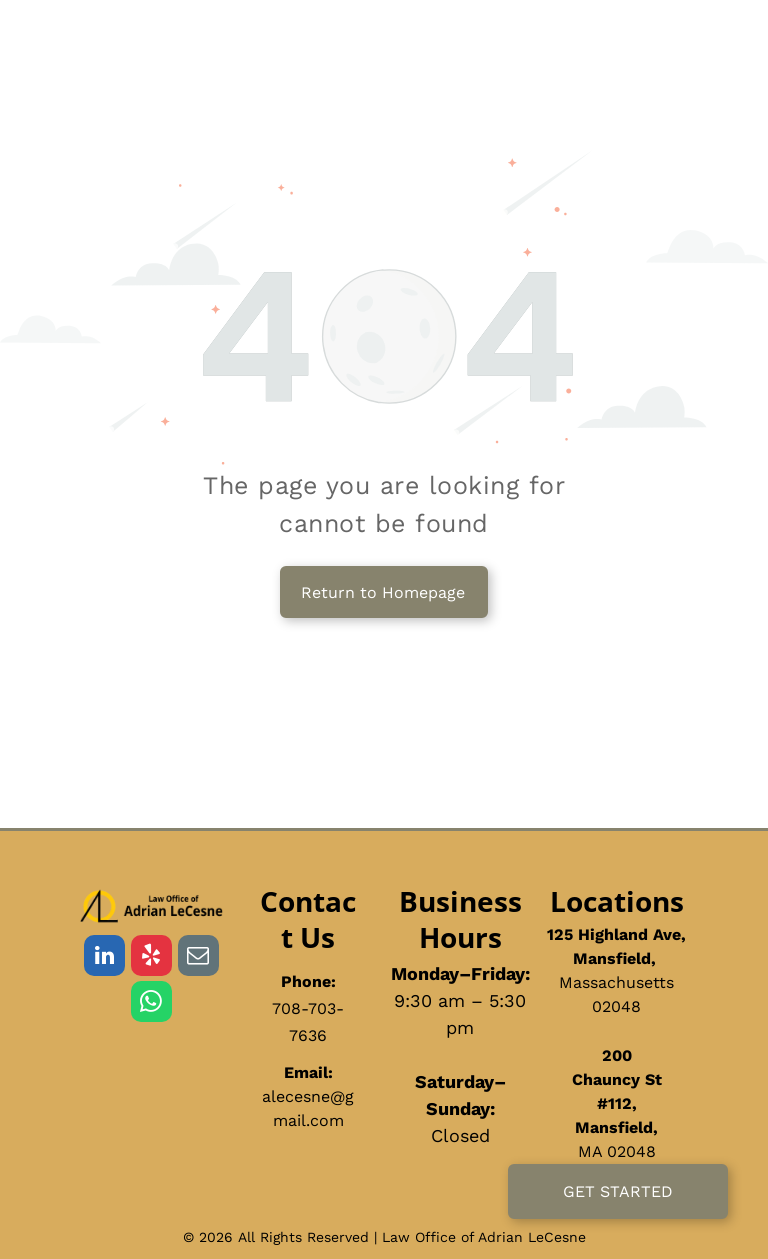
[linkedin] (104, 958)
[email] (198, 958)
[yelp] (151, 958)
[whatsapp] (151, 1004)
